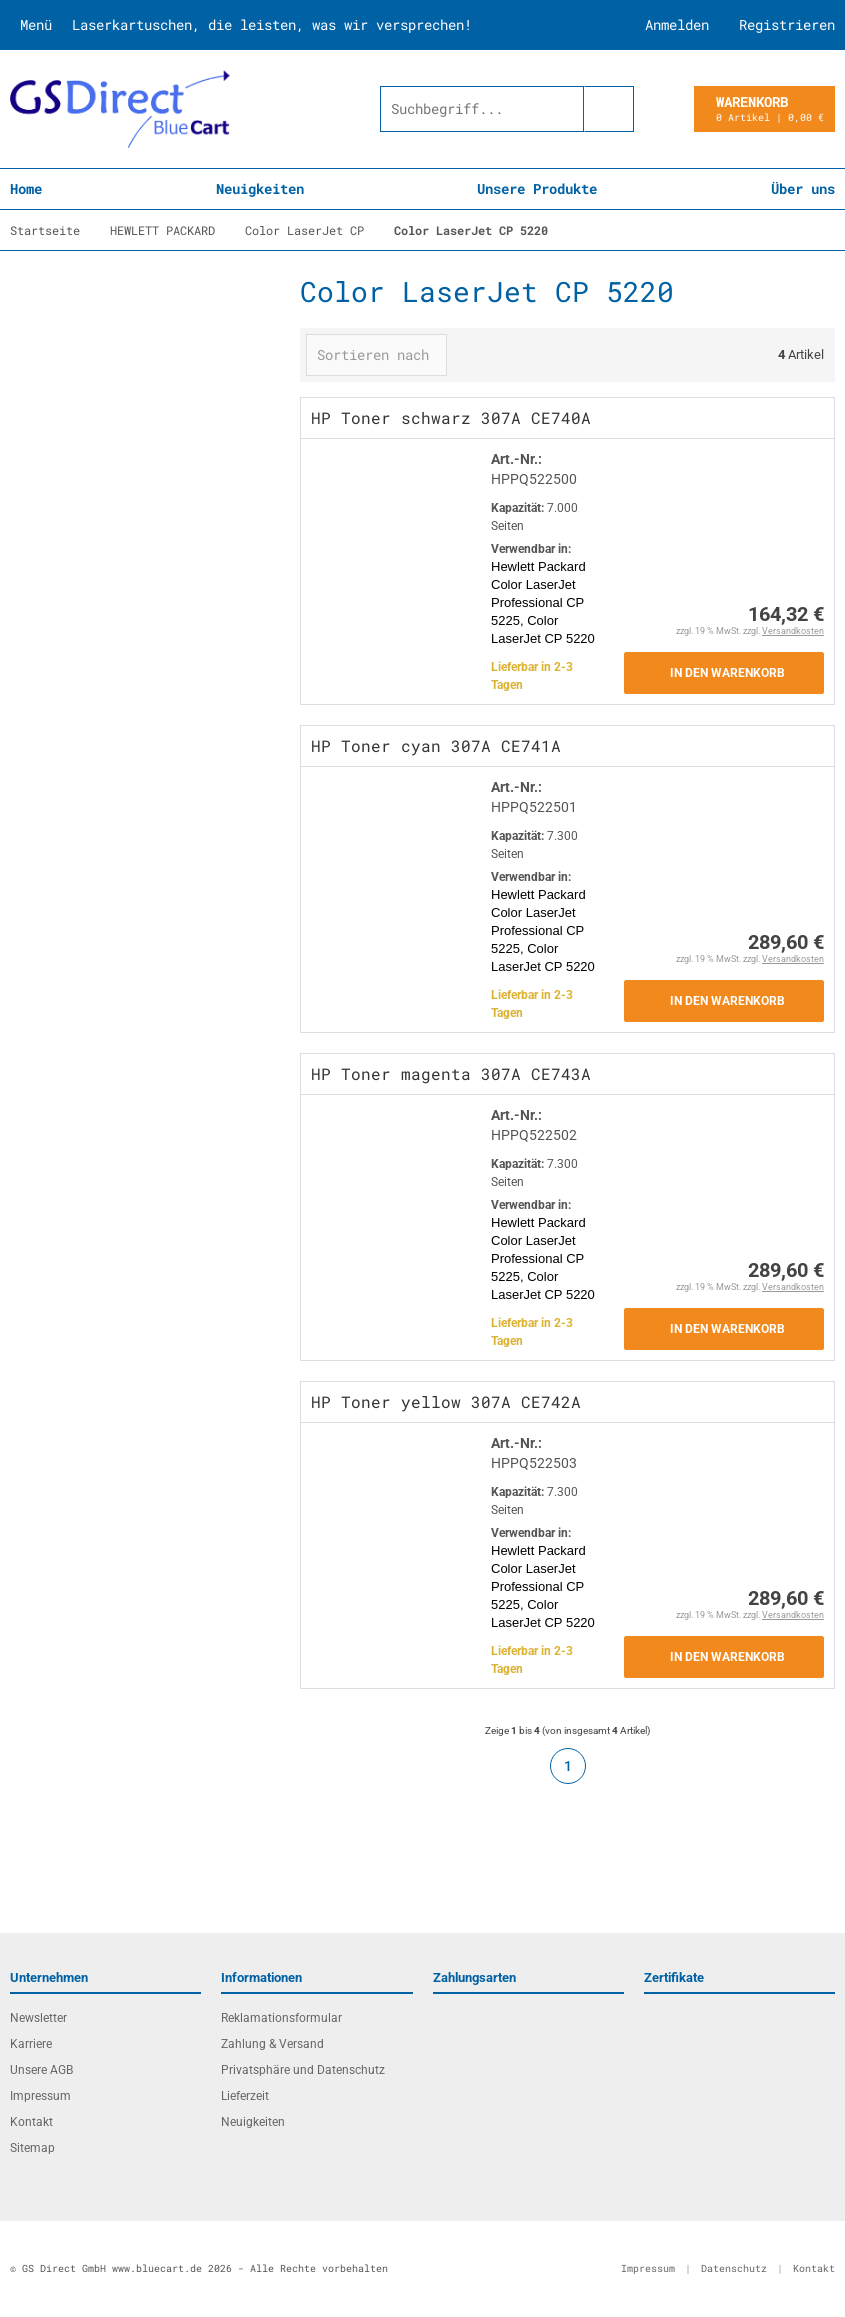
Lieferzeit (245, 2096)
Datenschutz (734, 2268)
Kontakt (31, 2122)
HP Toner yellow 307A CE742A (446, 1401)
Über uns (803, 188)
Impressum (40, 2096)
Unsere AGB (41, 2070)
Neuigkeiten (260, 188)
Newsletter (38, 2018)
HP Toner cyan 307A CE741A (436, 745)
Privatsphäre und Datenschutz (303, 2070)
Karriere (31, 2044)
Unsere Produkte (537, 188)
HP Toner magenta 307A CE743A (451, 1073)
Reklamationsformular (281, 2018)
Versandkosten (793, 631)
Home (26, 188)
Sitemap (32, 2148)
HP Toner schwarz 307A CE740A (451, 417)
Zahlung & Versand (272, 2044)
